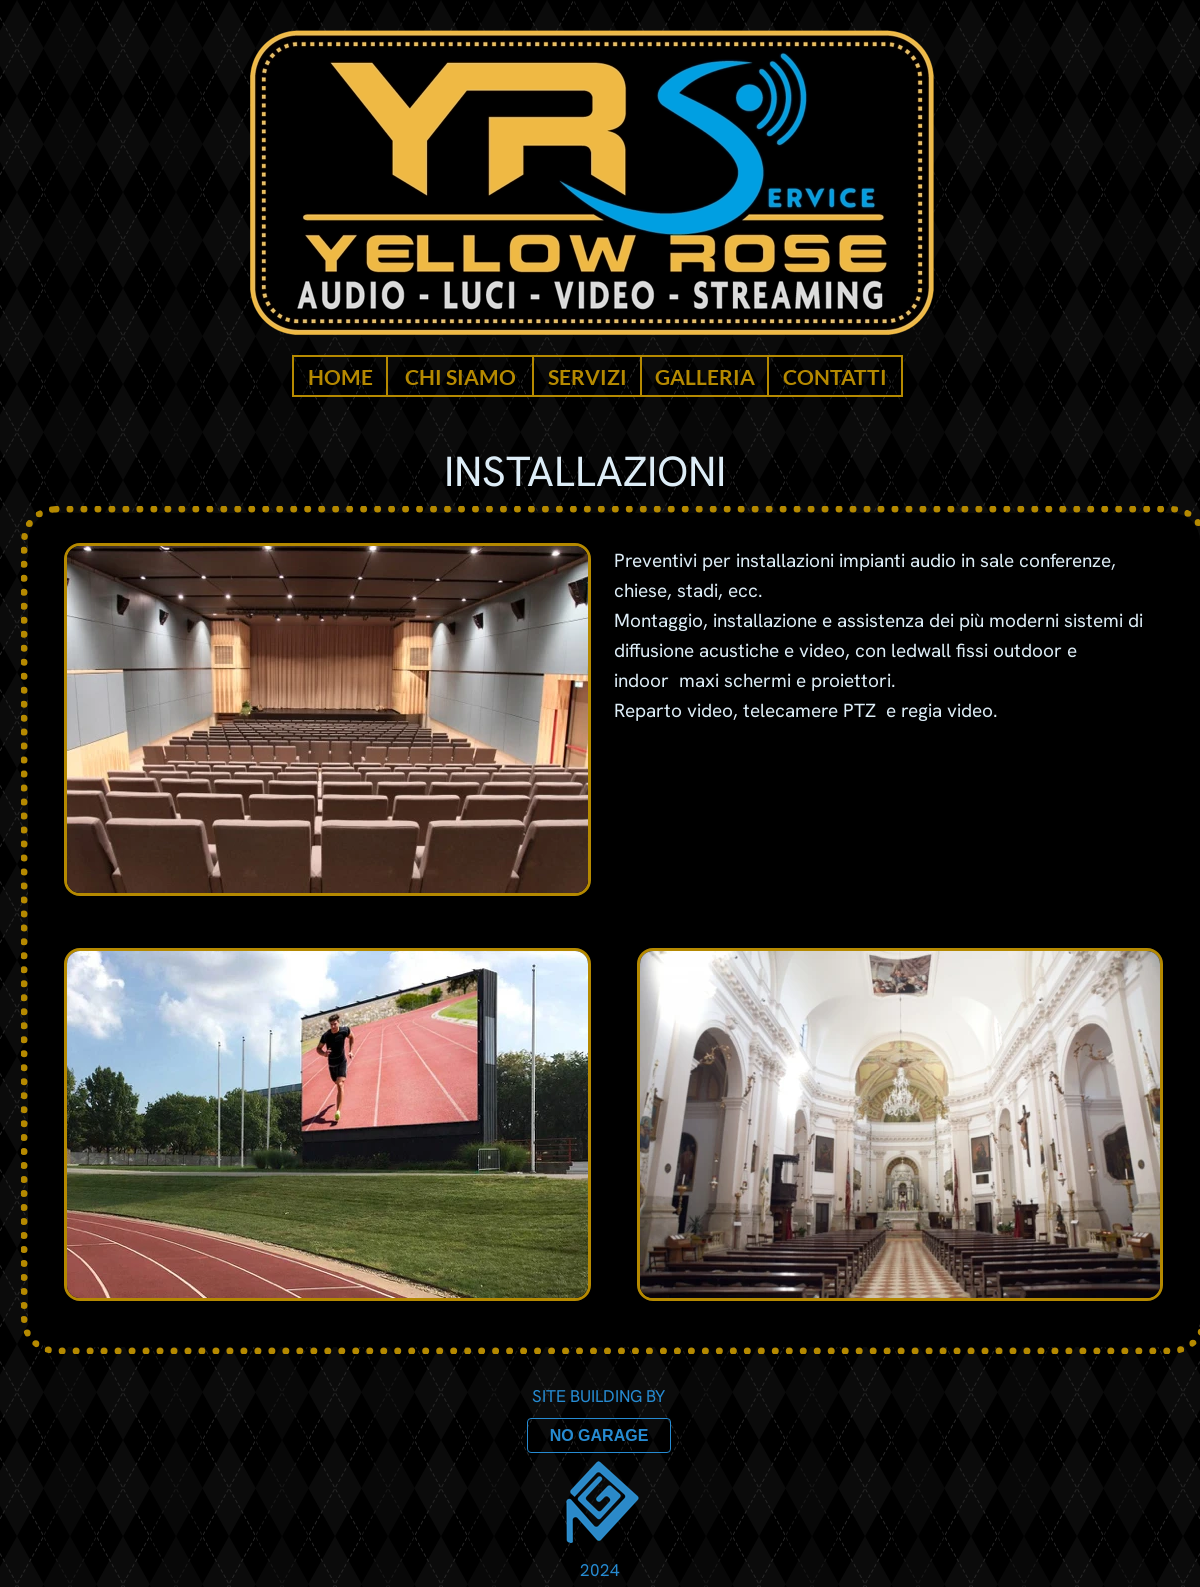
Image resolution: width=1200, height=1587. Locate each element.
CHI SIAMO (460, 376)
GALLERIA (705, 376)
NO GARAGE (599, 1435)
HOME (340, 376)
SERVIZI (587, 376)
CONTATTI (835, 376)
